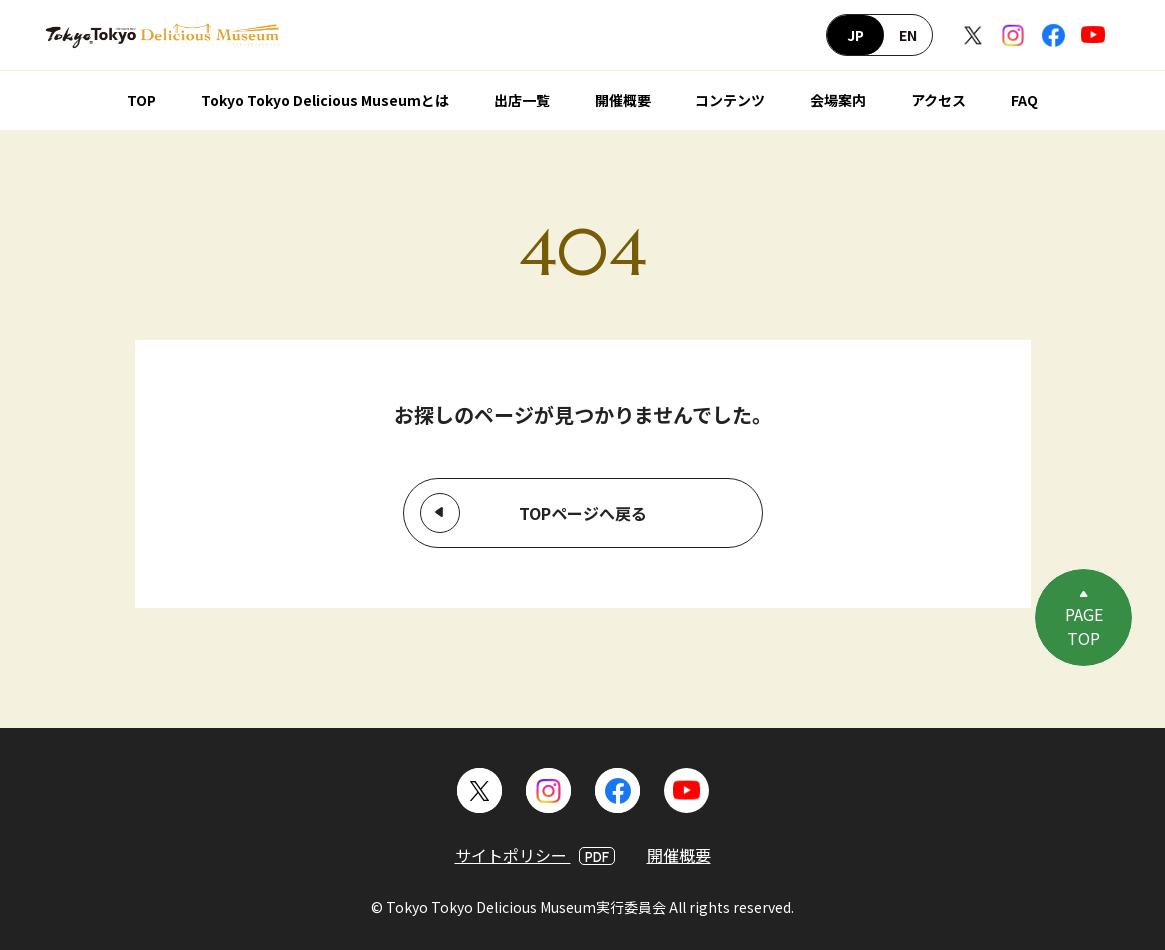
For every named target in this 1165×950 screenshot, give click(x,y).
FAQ (1024, 100)
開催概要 (623, 100)
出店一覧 (522, 100)
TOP (141, 100)
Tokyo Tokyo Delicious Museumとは (325, 100)
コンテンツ (730, 100)
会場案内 (838, 100)
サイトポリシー (535, 855)
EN (908, 35)
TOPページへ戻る (583, 513)
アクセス (938, 100)
